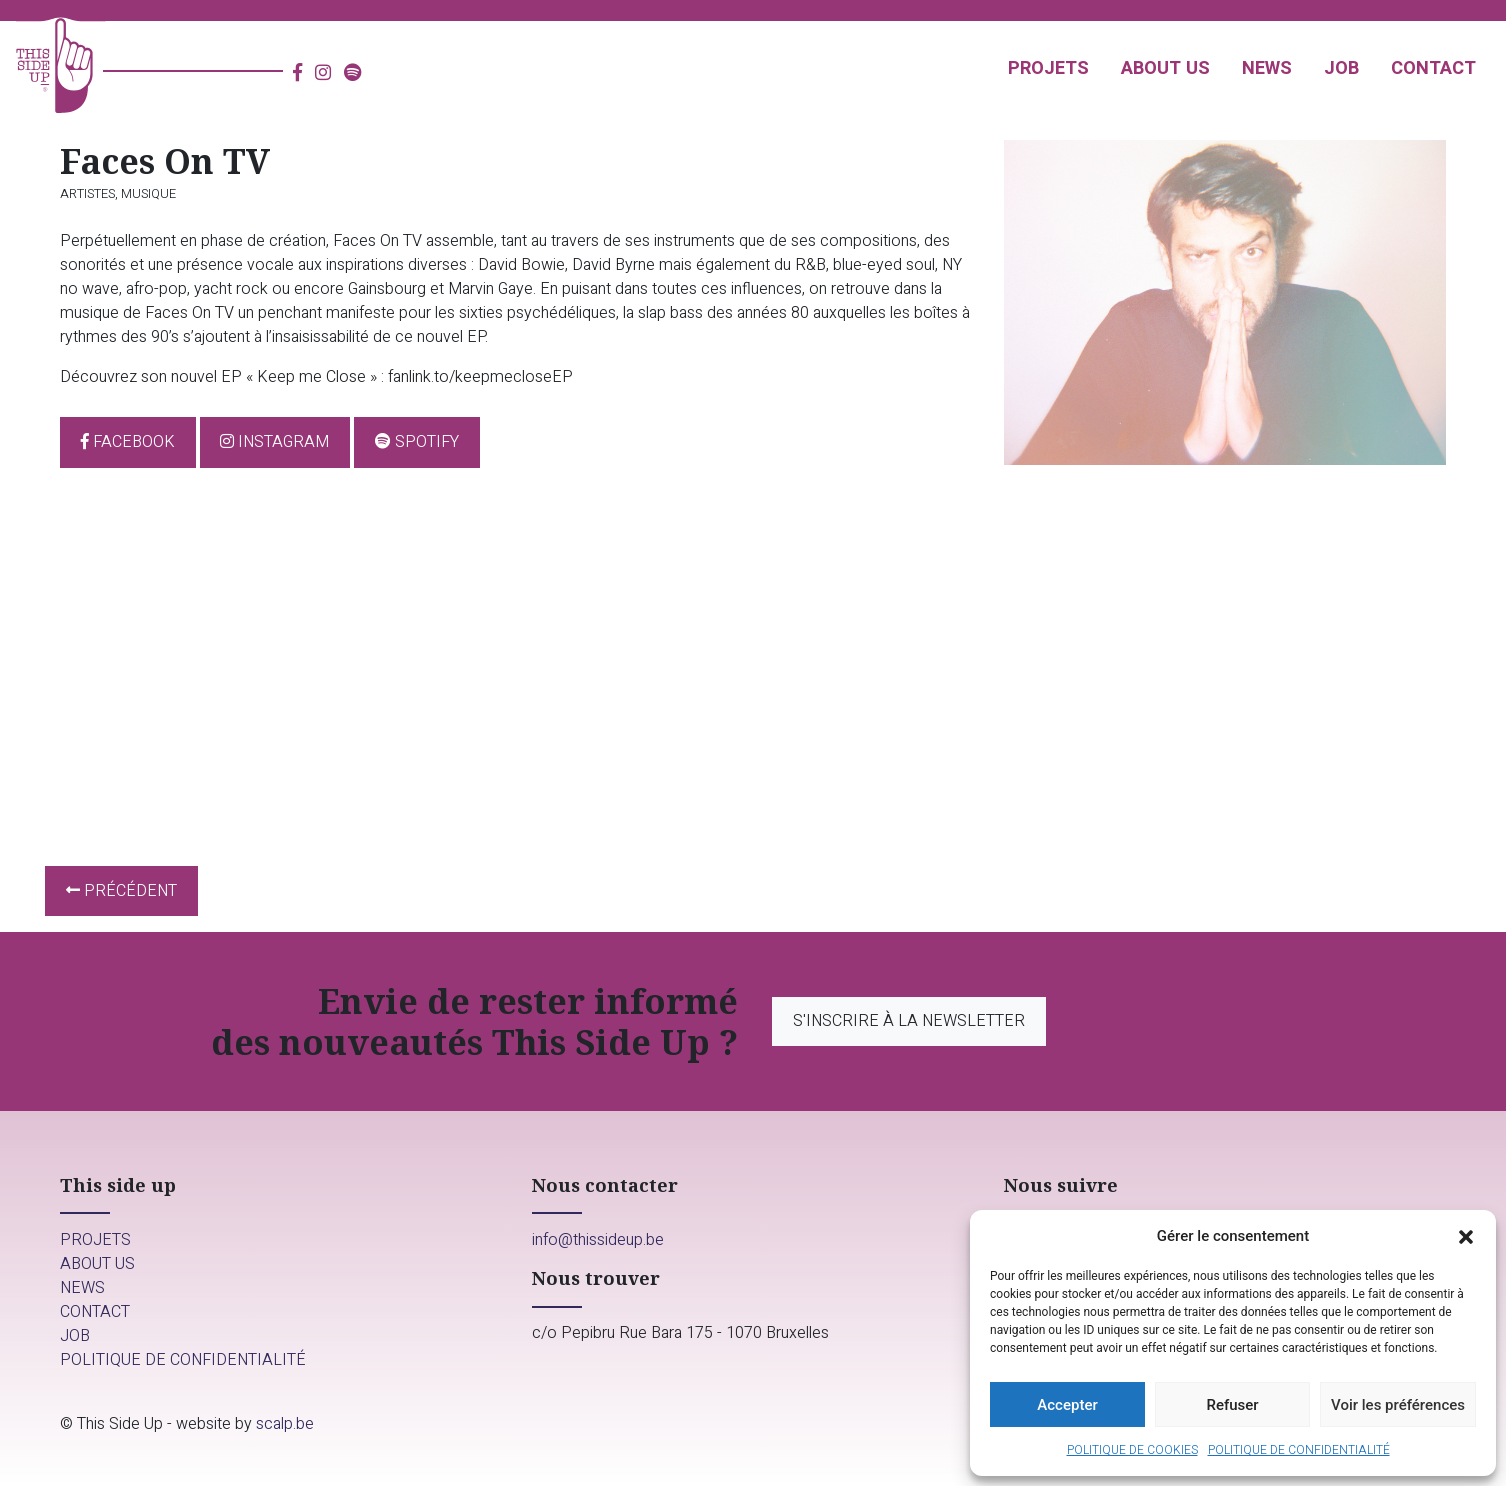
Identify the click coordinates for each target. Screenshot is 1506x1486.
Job (1341, 68)
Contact (1433, 68)
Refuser (1232, 1405)
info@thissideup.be (598, 1244)
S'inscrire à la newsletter (912, 1021)
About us (1165, 68)
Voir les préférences (1398, 1405)
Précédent (121, 891)
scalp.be (285, 1428)
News (1267, 68)
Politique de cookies (1132, 1450)
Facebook (128, 442)
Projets (1048, 68)
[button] (1466, 1236)
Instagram (274, 442)
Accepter (1067, 1405)
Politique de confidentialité (1299, 1450)
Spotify (417, 442)
